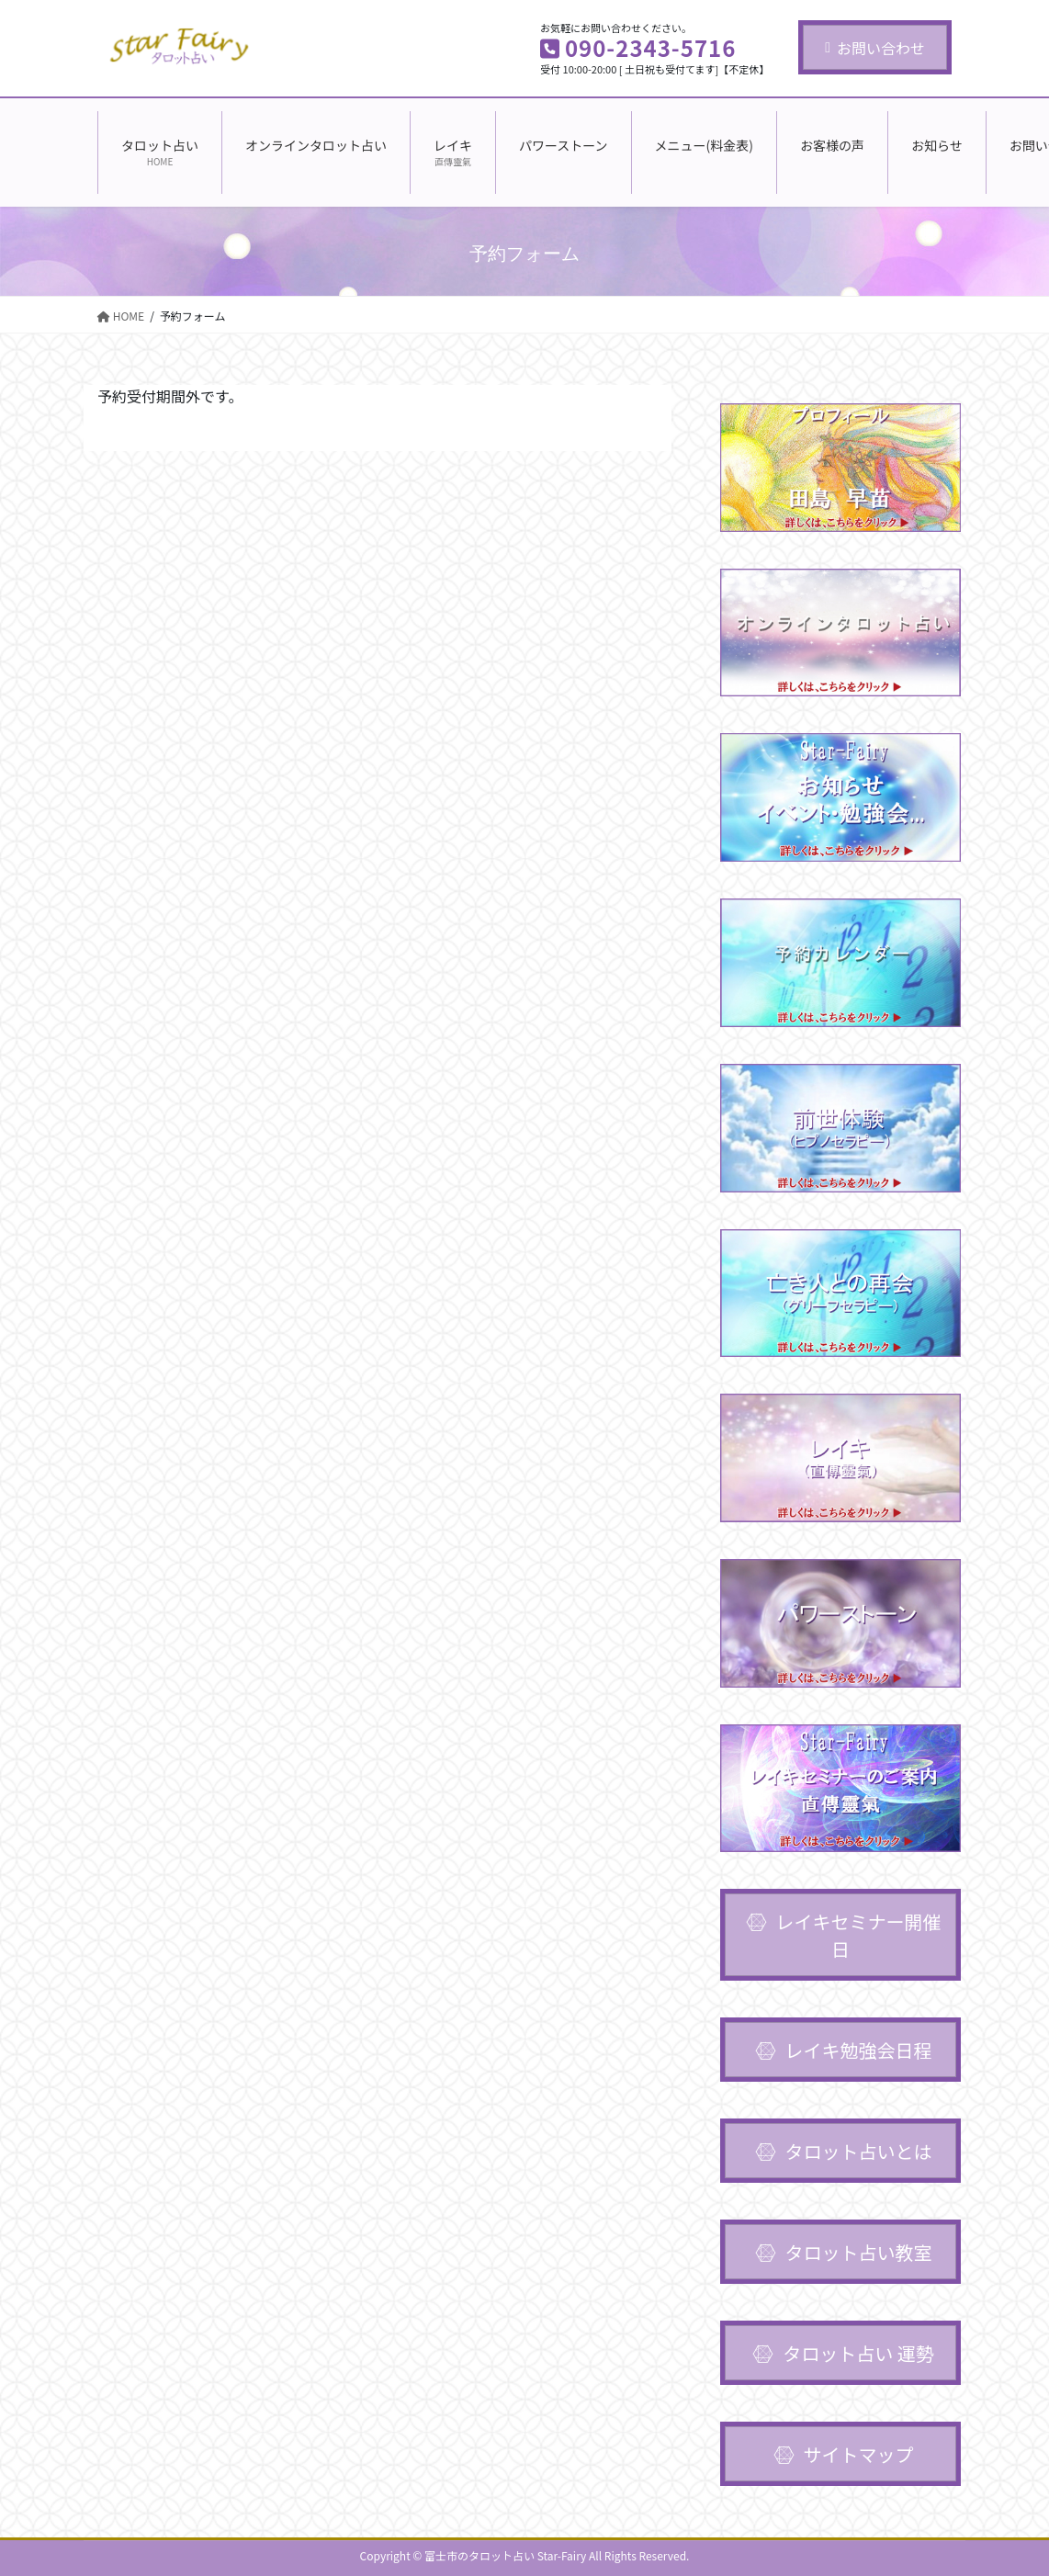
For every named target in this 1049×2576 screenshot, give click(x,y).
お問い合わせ (875, 48)
